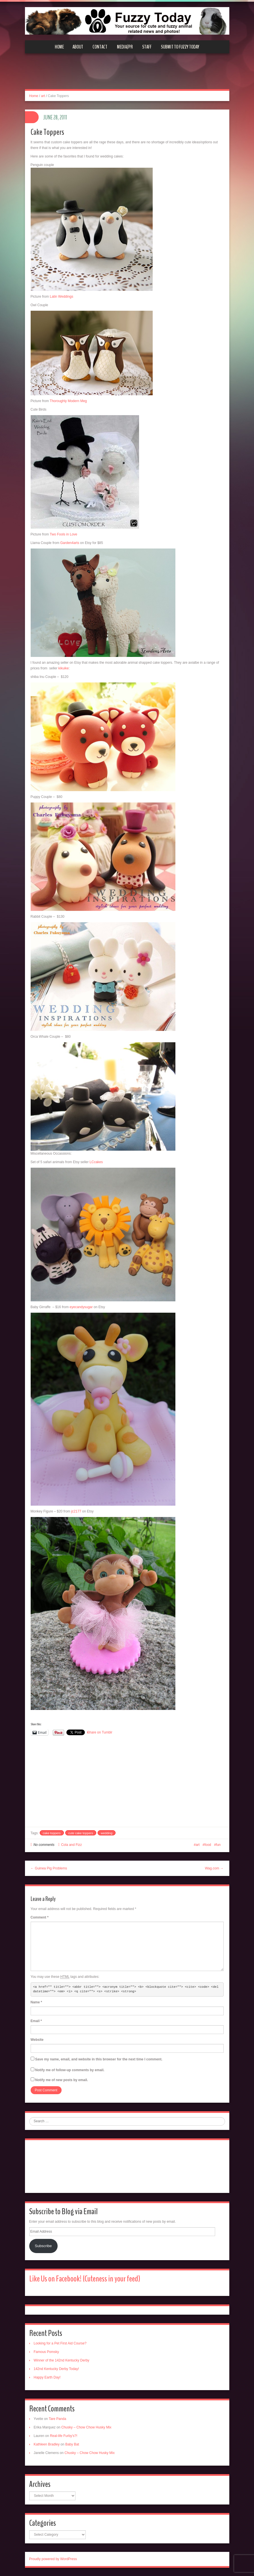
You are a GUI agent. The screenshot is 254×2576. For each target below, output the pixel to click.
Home (59, 46)
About (77, 46)
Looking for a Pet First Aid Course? (60, 2343)
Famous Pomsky (46, 2352)
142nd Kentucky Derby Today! (56, 2369)
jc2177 (76, 1511)
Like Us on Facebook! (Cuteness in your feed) (84, 2279)
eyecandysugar (81, 1307)
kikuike (63, 668)
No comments (43, 1845)
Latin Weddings (62, 297)
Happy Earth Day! (47, 2377)
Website (37, 2040)
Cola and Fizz (71, 1845)
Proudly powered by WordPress (53, 2559)
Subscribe (43, 2246)
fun (218, 1845)
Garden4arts (69, 543)
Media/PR (125, 46)
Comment (40, 1917)
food (207, 1845)
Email (36, 2021)
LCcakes (96, 1162)
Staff (147, 46)
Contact (100, 46)
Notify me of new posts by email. (61, 2080)
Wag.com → (214, 1868)
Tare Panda (57, 2419)
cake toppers (52, 1833)
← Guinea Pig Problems (49, 1868)
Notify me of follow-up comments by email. (69, 2070)
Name (36, 2002)
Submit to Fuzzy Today (180, 46)
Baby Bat (72, 2444)
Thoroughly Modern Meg (68, 401)
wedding (106, 1833)
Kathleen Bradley (47, 2444)
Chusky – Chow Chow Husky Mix (86, 2427)
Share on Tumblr (99, 1732)
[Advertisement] (127, 74)
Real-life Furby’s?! (63, 2436)
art (43, 96)
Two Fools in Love (63, 534)
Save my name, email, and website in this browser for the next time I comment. (98, 2059)
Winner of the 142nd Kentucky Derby (61, 2360)
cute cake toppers (80, 1833)
